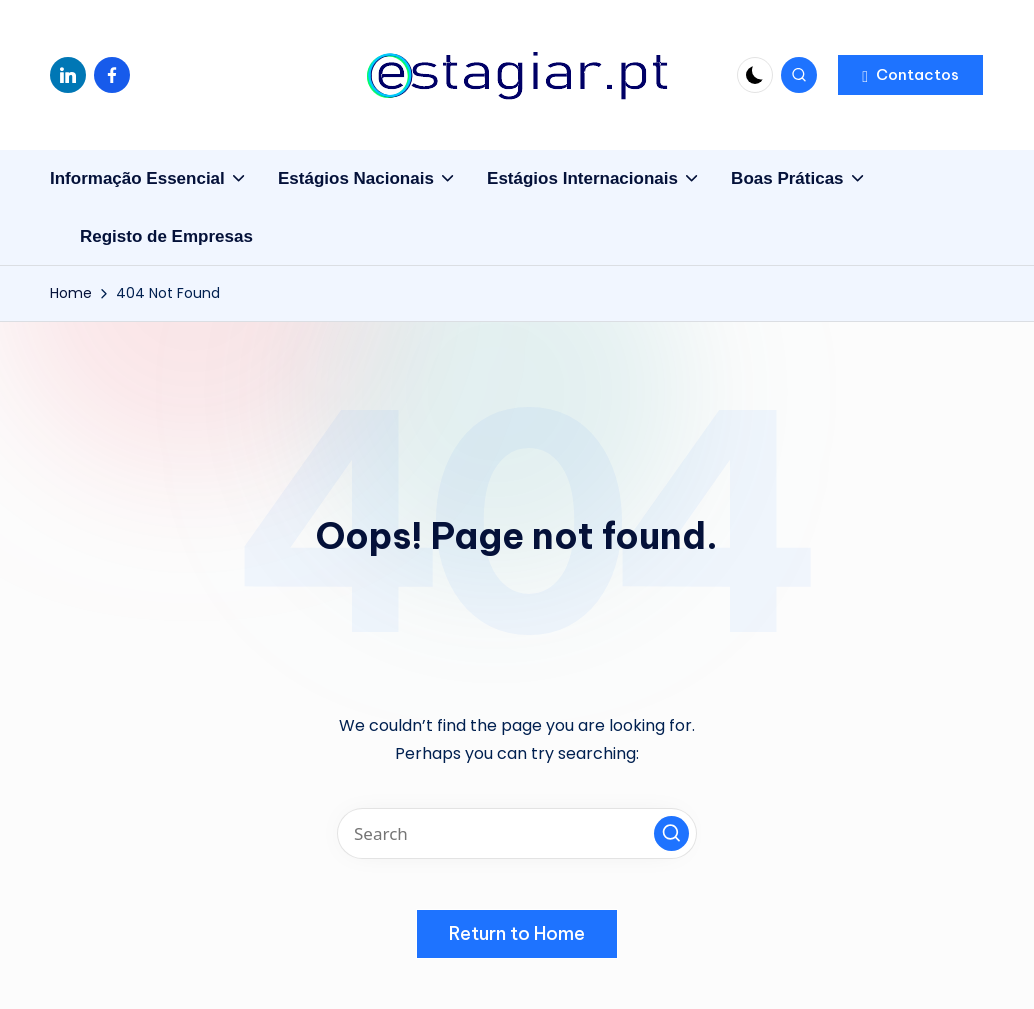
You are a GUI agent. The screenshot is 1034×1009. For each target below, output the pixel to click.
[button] (910, 75)
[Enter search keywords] (517, 833)
